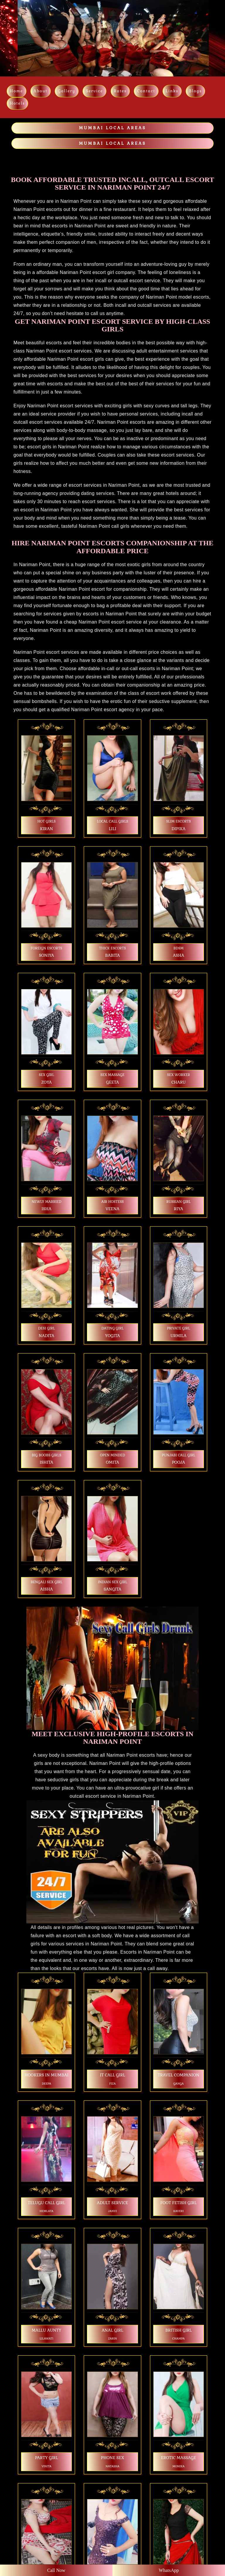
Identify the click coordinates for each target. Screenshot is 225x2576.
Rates (120, 90)
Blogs (195, 90)
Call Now (56, 2570)
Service (94, 90)
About (40, 90)
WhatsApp (169, 2570)
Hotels (17, 103)
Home (16, 90)
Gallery (66, 90)
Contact (146, 90)
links (172, 90)
